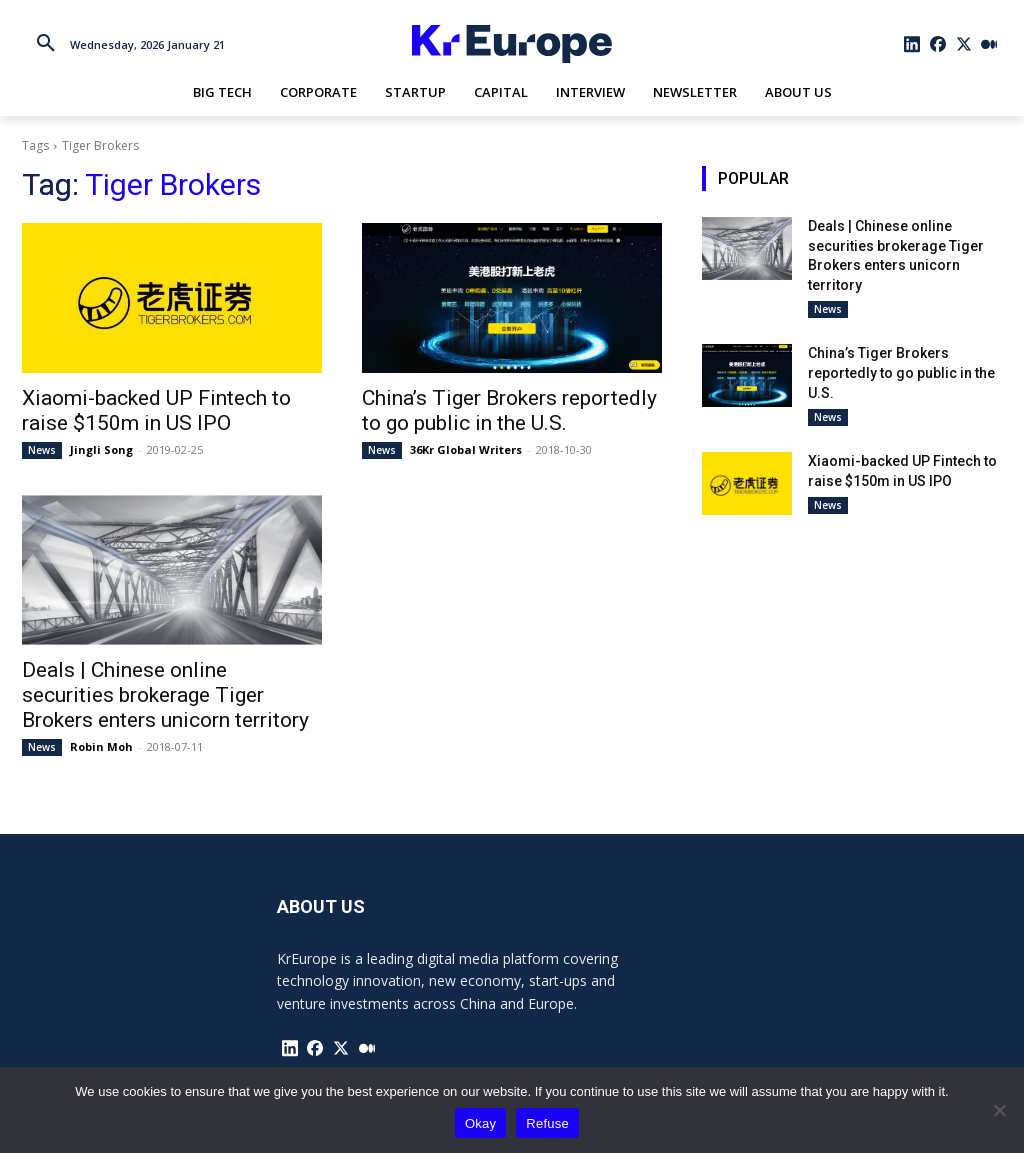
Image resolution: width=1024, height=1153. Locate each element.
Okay (480, 1123)
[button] (46, 44)
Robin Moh (101, 746)
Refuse (547, 1123)
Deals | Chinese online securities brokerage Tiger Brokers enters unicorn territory (165, 695)
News (42, 450)
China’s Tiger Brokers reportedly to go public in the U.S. (509, 410)
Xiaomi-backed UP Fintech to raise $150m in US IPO (156, 410)
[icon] (913, 44)
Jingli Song (101, 449)
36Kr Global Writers (466, 449)
